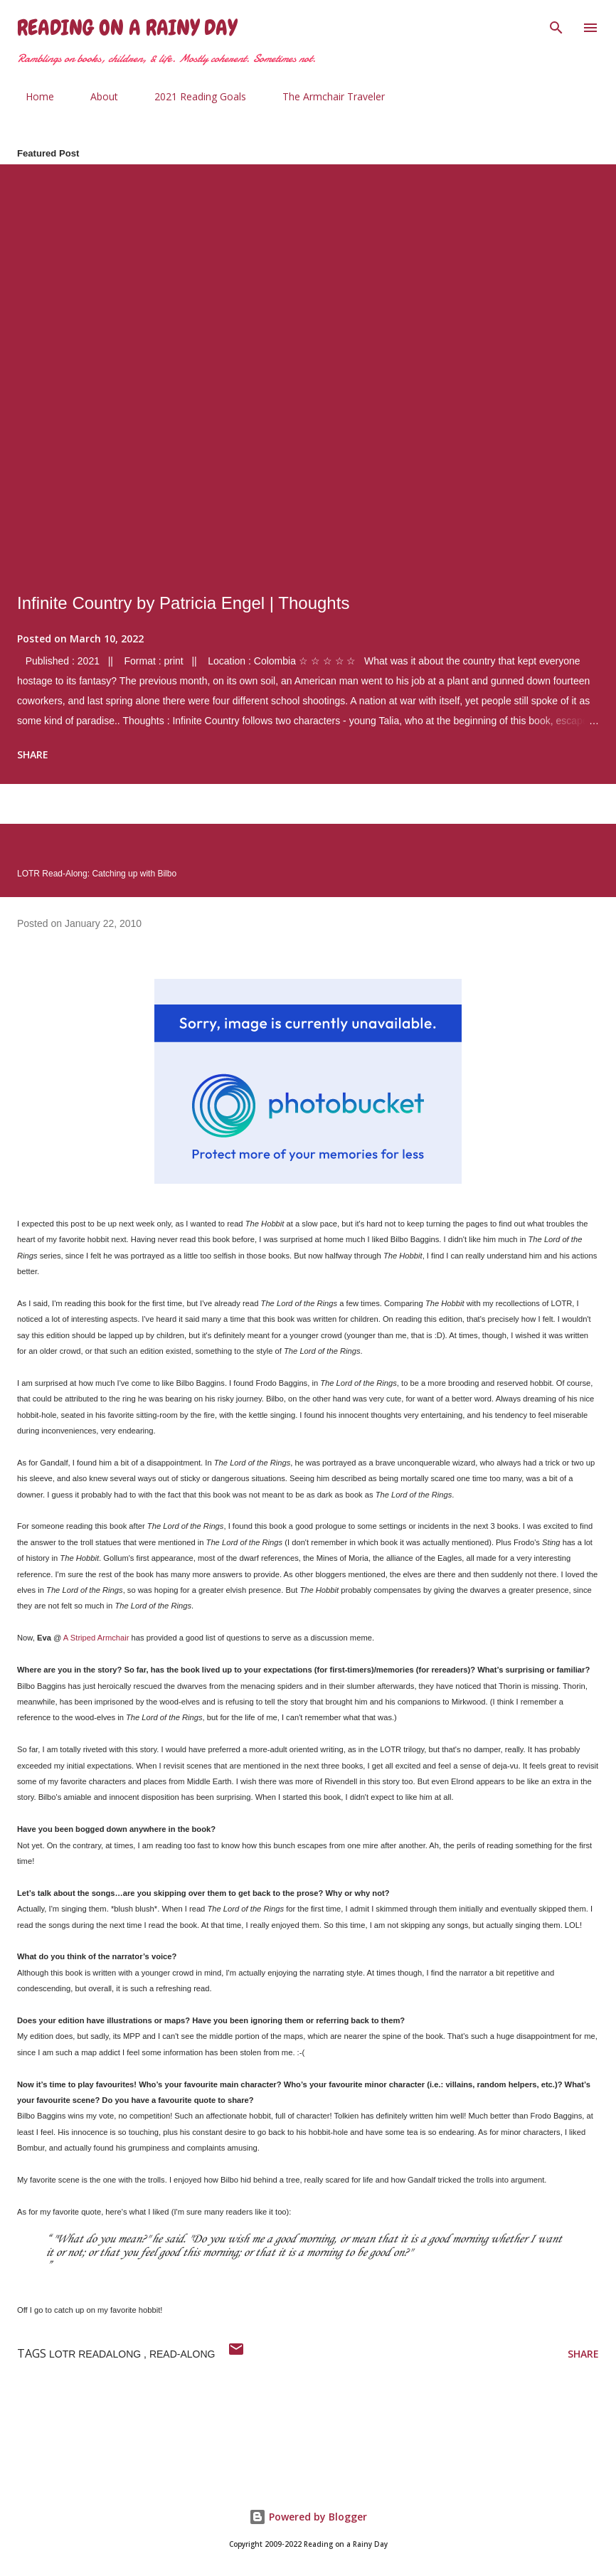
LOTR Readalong (96, 2354)
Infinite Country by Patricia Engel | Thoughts (183, 603)
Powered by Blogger (308, 2516)
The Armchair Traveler (325, 96)
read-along (182, 2354)
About (96, 96)
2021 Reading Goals (192, 96)
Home (31, 96)
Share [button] (32, 754)
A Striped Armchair (96, 1637)
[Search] (556, 25)
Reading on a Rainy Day (127, 27)
